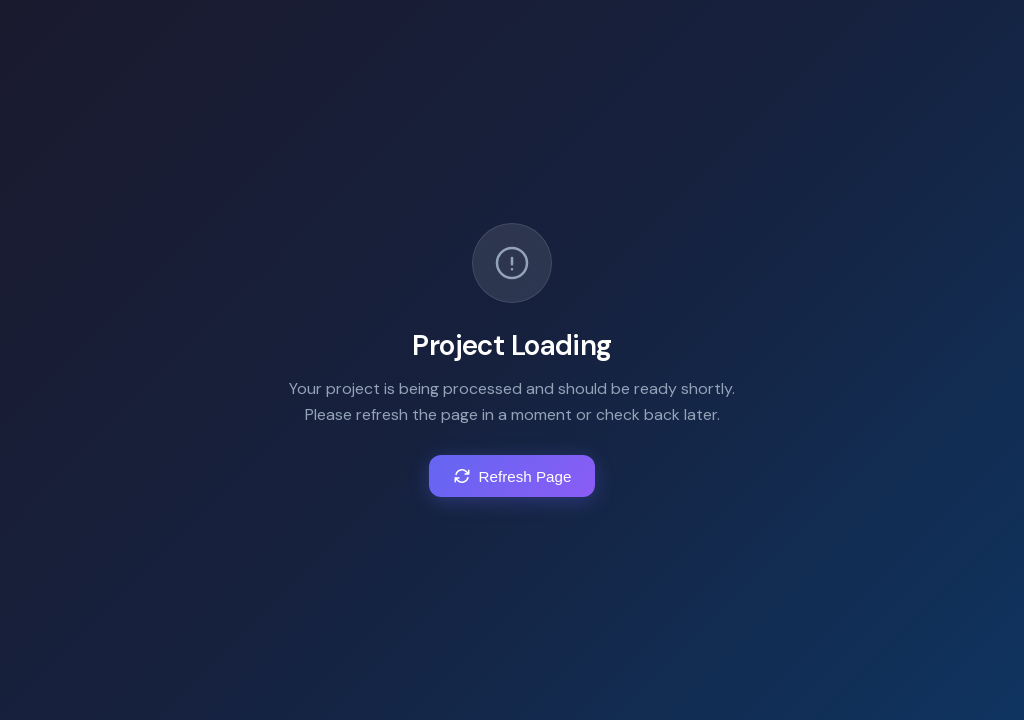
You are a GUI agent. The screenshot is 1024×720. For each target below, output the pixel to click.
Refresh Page (512, 476)
